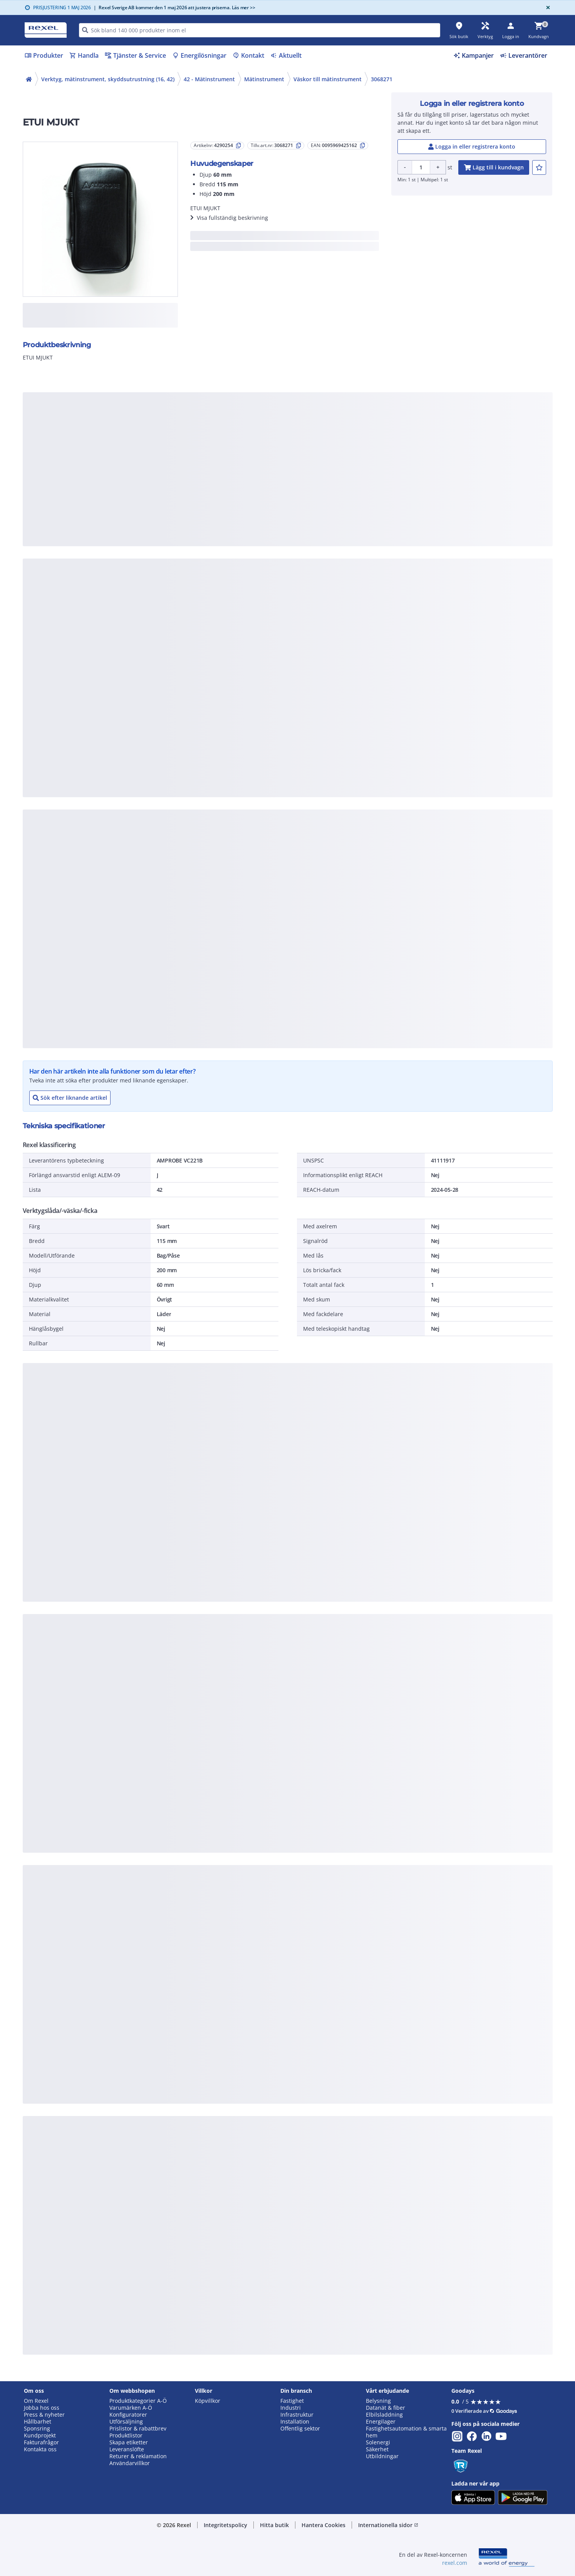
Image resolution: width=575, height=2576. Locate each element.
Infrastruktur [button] (296, 2414)
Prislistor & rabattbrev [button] (137, 2428)
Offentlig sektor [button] (300, 2428)
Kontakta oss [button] (40, 2449)
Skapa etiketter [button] (128, 2442)
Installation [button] (294, 2421)
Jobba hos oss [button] (41, 2407)
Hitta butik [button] (274, 2525)
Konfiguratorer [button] (128, 2414)
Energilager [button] (381, 2421)
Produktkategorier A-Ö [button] (138, 2400)
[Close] (546, 7)
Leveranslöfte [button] (126, 2449)
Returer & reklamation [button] (138, 2456)
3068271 (381, 79)
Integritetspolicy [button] (225, 2525)
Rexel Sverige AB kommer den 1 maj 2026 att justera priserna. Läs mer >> (174, 7)
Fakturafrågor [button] (41, 2442)
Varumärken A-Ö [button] (130, 2407)
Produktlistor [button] (125, 2435)
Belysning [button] (378, 2400)
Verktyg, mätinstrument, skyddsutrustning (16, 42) (107, 79)
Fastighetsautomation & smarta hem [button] (406, 2432)
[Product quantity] (421, 167)
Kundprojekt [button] (40, 2435)
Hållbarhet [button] (37, 2421)
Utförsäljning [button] (126, 2421)
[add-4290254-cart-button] (493, 167)
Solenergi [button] (378, 2442)
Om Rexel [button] (36, 2400)
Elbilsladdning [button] (384, 2414)
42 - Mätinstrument (209, 79)
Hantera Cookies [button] (323, 2525)
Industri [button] (290, 2407)
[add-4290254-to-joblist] (539, 167)
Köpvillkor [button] (207, 2400)
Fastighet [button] (292, 2400)
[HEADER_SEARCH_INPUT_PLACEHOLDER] (259, 30)
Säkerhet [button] (377, 2449)
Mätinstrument (264, 79)
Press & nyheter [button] (44, 2414)
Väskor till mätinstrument (327, 79)
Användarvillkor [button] (129, 2463)
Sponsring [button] (37, 2428)
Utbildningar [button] (382, 2456)
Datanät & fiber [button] (385, 2407)
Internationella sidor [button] (388, 2525)
